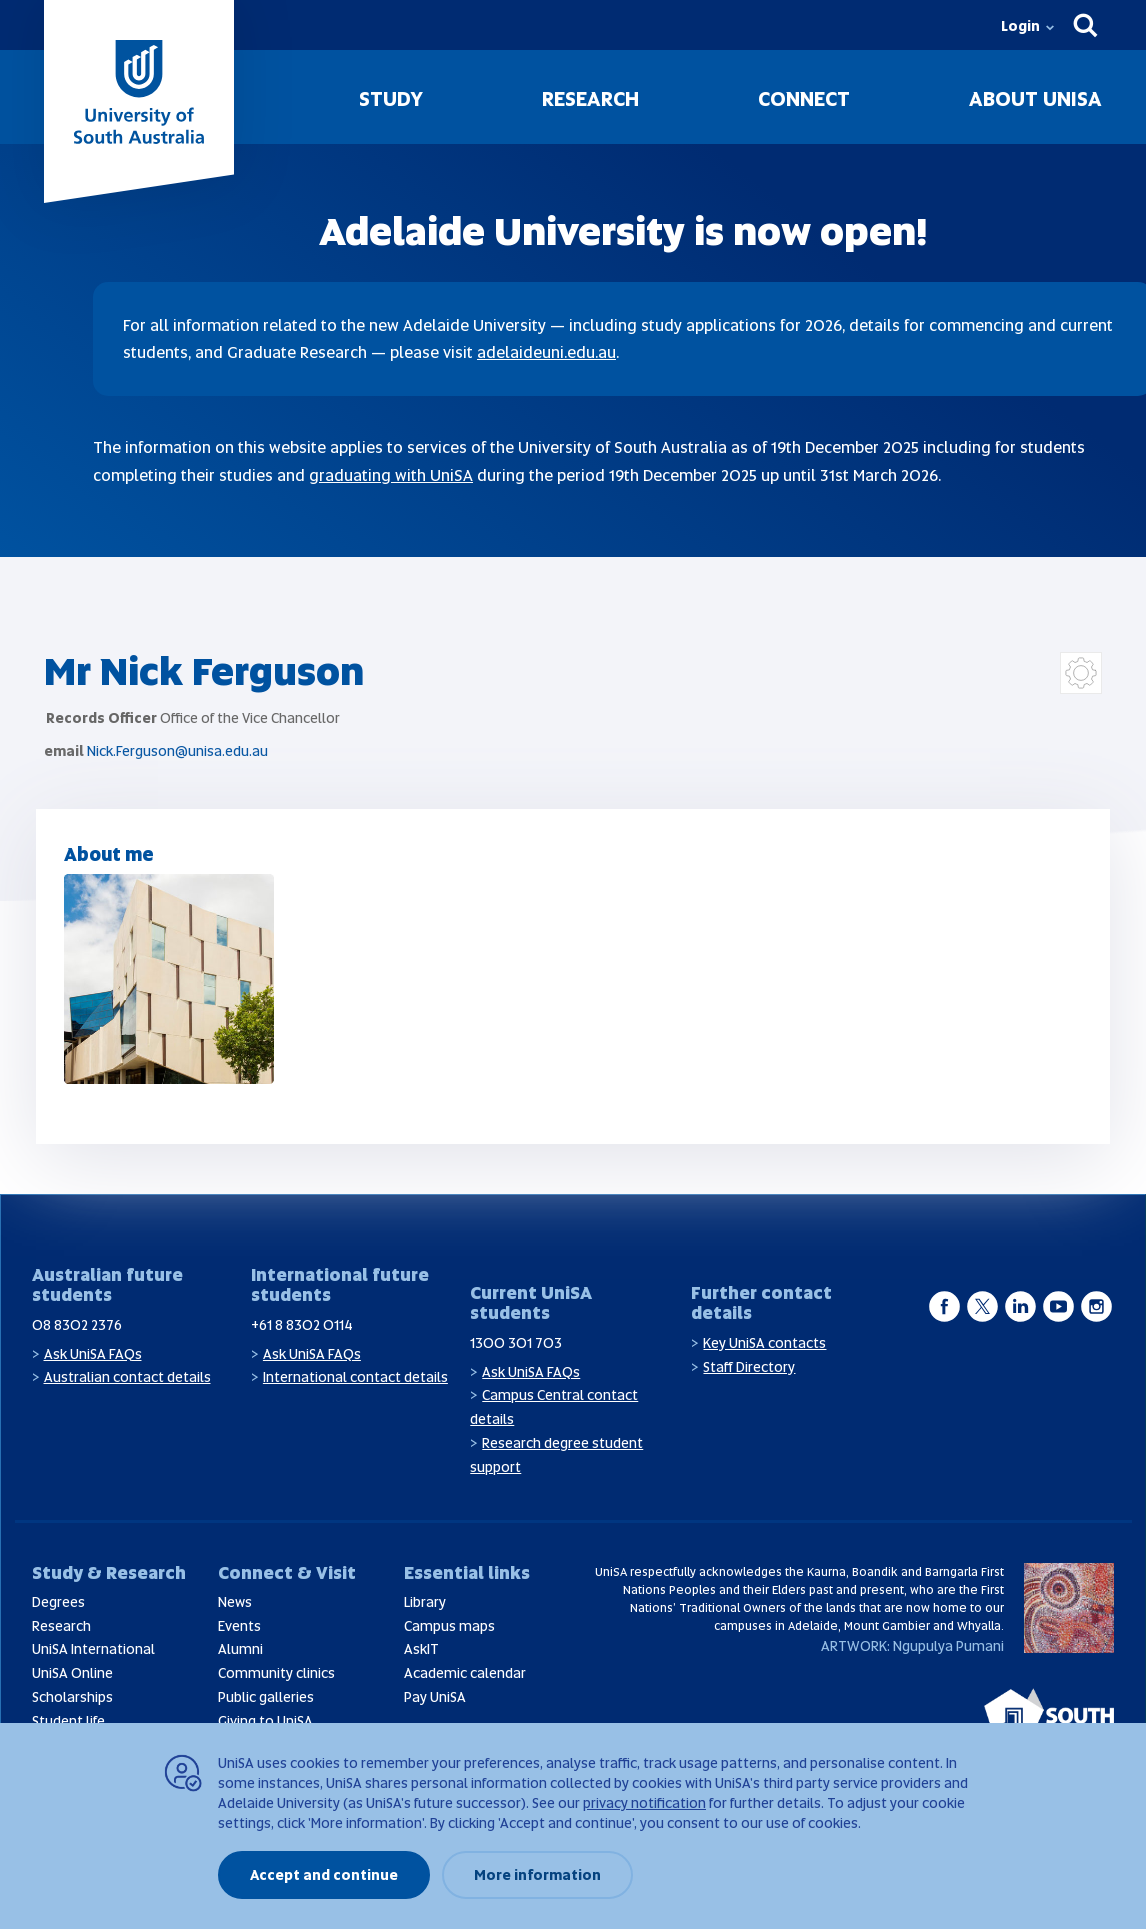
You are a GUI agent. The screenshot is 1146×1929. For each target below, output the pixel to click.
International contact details (355, 1377)
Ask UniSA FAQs (93, 1354)
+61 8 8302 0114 (302, 1325)
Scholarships (72, 1697)
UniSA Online (72, 1673)
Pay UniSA (435, 1697)
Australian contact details (127, 1377)
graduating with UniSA (391, 475)
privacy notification (644, 1803)
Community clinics (276, 1673)
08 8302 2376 (77, 1325)
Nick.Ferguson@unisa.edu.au (177, 751)
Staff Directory (749, 1367)
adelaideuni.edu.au (546, 352)
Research (590, 99)
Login (1020, 26)
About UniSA (1035, 99)
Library (425, 1602)
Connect (804, 99)
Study (391, 99)
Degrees (58, 1602)
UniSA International (93, 1649)
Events (239, 1626)
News (235, 1602)
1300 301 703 (516, 1343)
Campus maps (449, 1626)
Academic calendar (465, 1673)
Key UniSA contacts (764, 1343)
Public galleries (266, 1697)
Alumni (240, 1649)
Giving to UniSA (265, 1721)
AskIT (421, 1649)
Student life (68, 1721)
